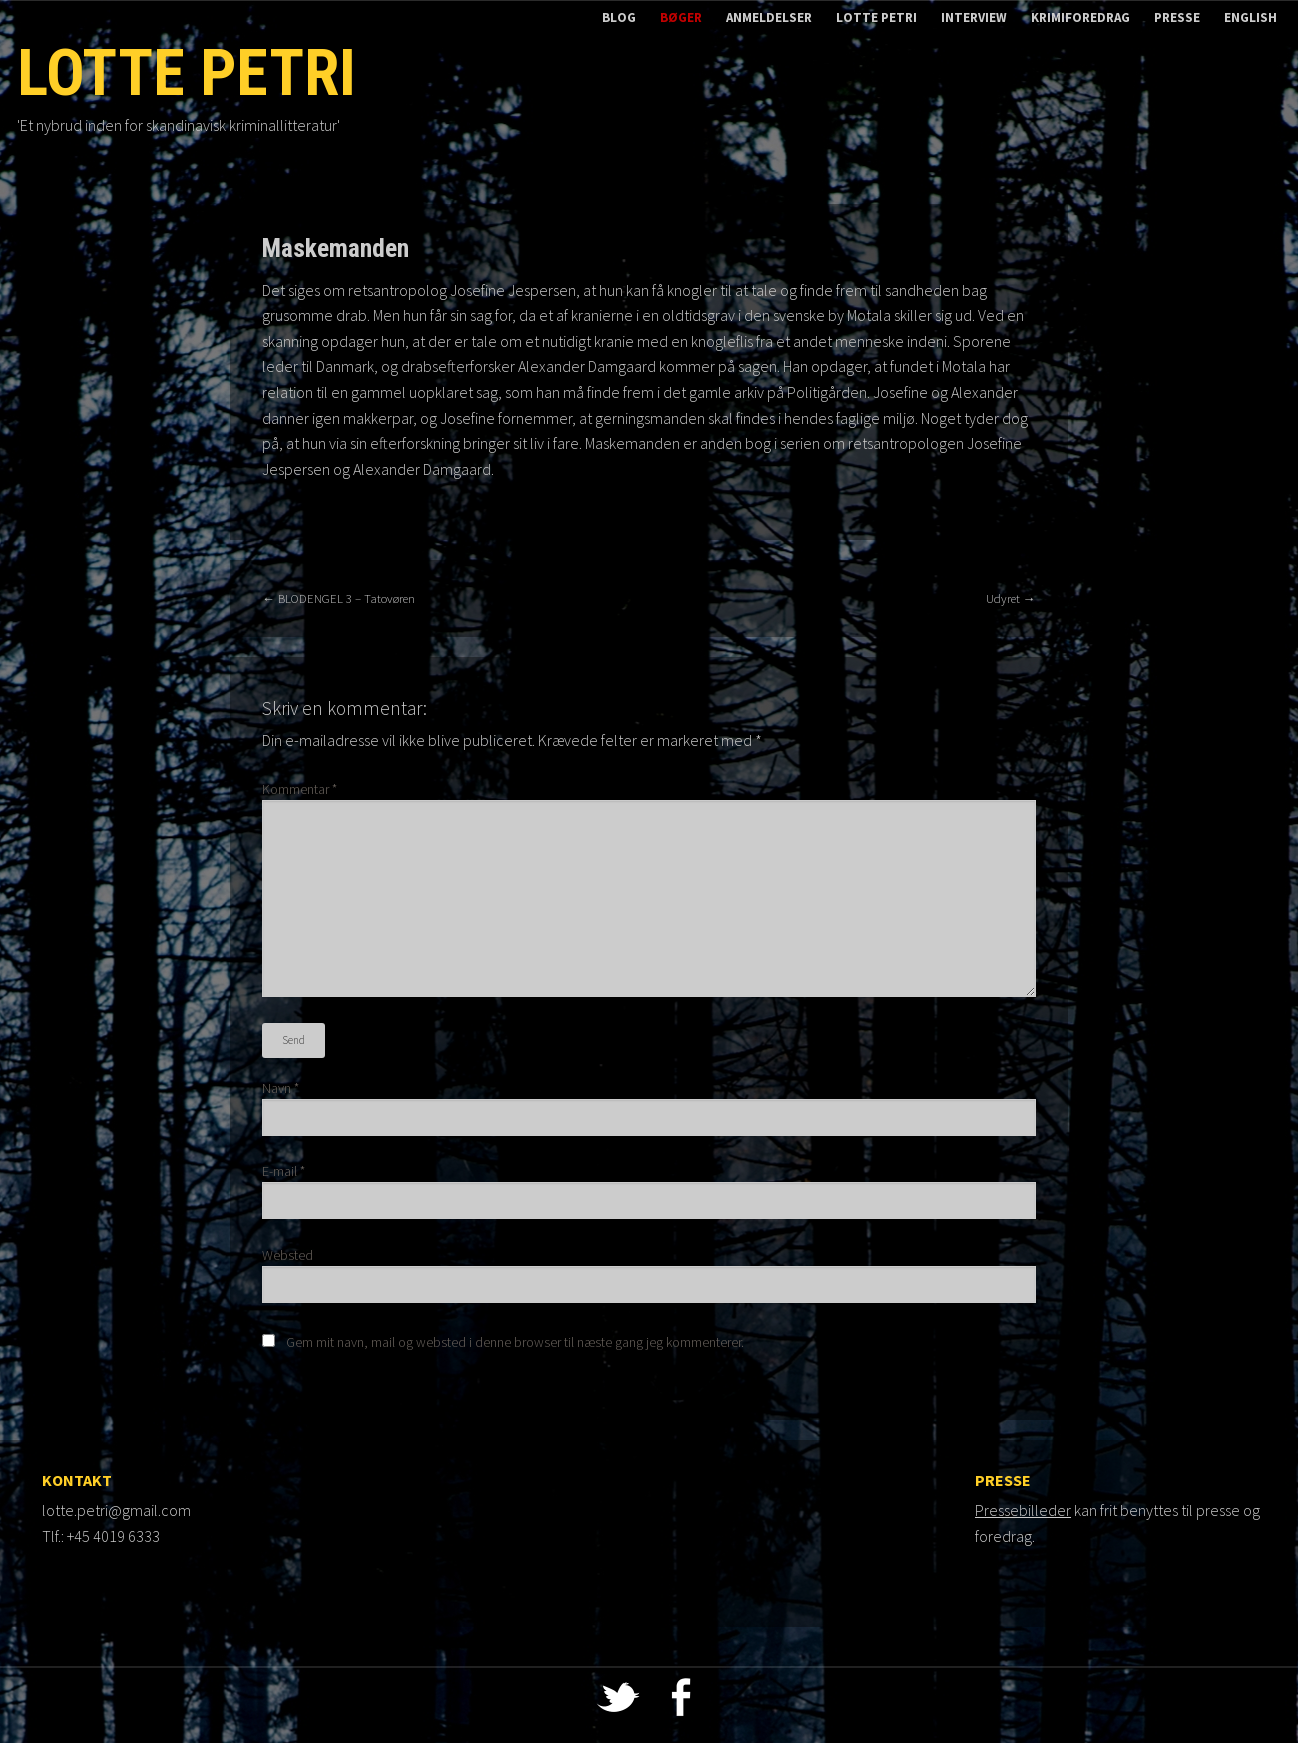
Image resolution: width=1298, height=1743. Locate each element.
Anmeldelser (769, 17)
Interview (974, 17)
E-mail (283, 1171)
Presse (1177, 17)
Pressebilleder (1023, 1510)
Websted (287, 1255)
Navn (280, 1088)
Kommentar (299, 789)
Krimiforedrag (1080, 17)
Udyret (1011, 598)
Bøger (681, 17)
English (1250, 17)
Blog (619, 17)
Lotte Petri (876, 17)
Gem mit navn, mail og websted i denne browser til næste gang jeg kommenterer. (515, 1342)
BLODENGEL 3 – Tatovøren (338, 598)
